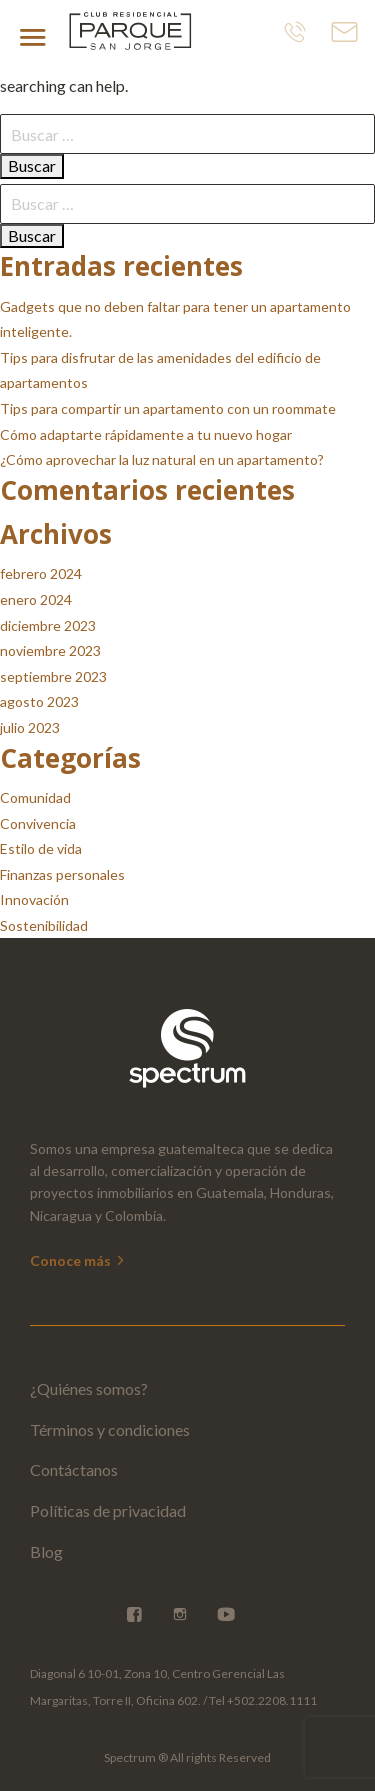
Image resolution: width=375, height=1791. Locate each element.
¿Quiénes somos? (89, 1388)
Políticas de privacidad (108, 1510)
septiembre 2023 (53, 676)
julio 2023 (30, 727)
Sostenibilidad (44, 925)
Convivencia (38, 823)
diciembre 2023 (48, 625)
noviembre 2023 (50, 650)
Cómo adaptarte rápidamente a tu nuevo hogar (146, 434)
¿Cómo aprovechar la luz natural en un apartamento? (162, 459)
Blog (46, 1551)
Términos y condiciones (110, 1429)
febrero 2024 (41, 573)
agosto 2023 (39, 701)
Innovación (34, 899)
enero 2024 (36, 599)
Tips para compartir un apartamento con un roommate (168, 408)
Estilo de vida (41, 848)
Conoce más (78, 1260)
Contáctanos (74, 1469)
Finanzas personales (62, 874)
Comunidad (35, 797)
